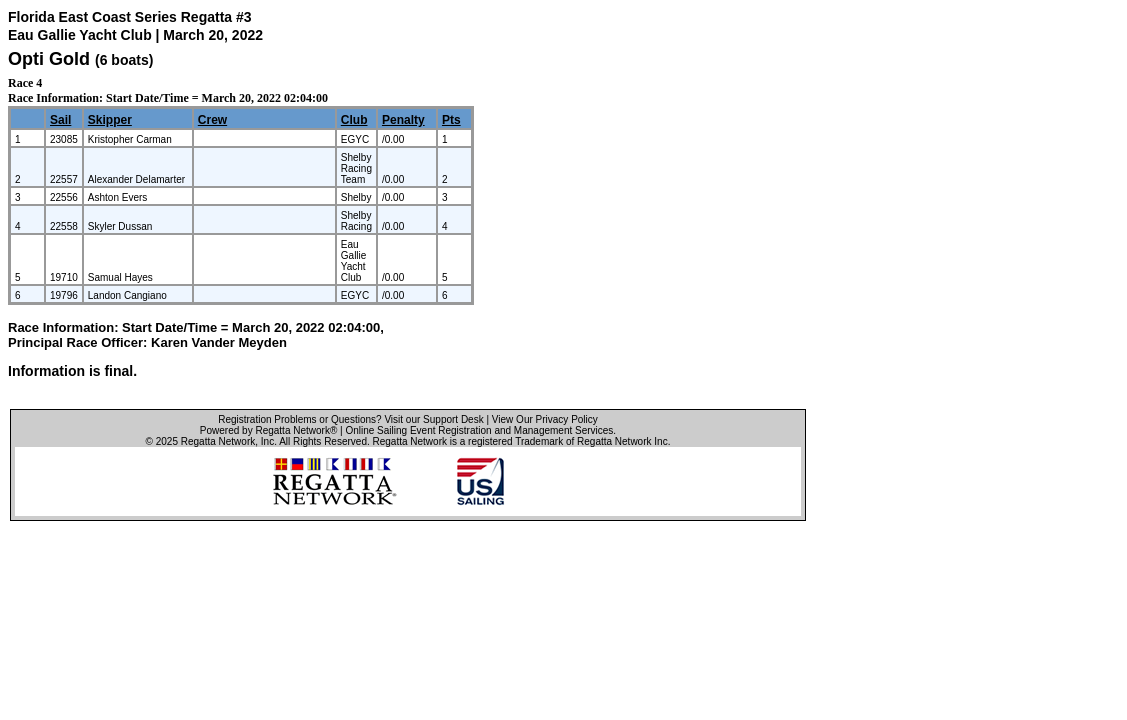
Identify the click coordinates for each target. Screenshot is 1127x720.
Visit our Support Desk (433, 419)
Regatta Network (218, 441)
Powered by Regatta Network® (268, 430)
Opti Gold (49, 59)
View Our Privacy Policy (545, 419)
